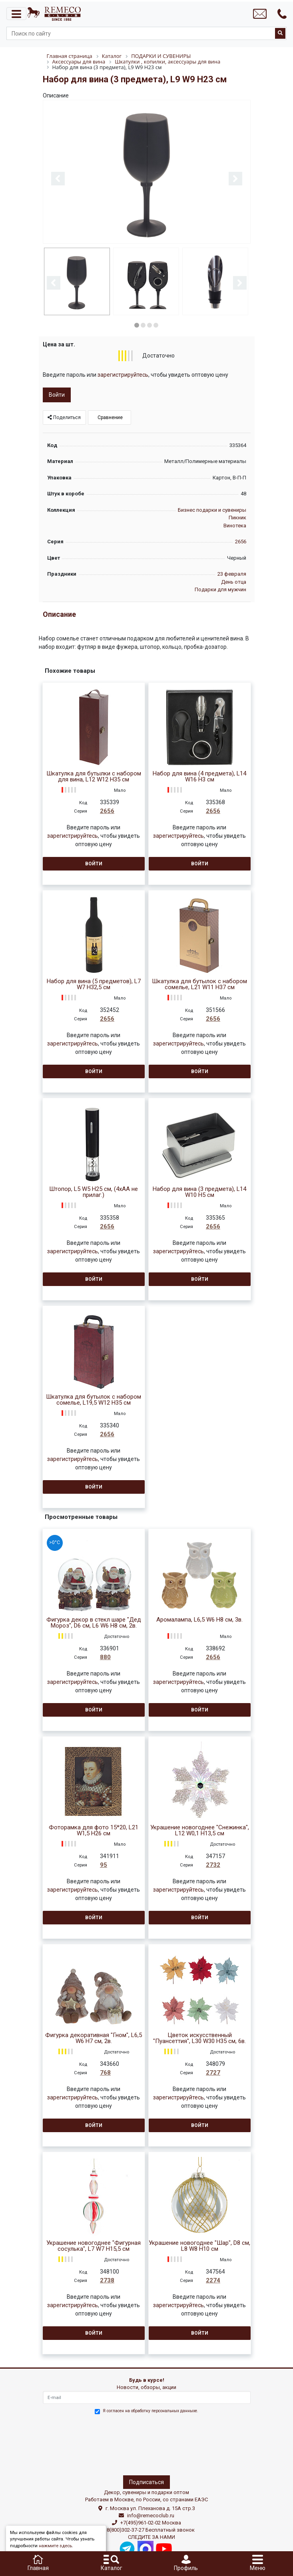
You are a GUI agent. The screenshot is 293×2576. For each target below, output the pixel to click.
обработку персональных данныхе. (164, 2410)
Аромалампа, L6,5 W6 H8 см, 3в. (199, 1620)
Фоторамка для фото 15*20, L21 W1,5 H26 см (93, 1831)
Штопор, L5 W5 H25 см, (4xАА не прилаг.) (93, 1192)
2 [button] (143, 325)
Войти (57, 395)
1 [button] (136, 325)
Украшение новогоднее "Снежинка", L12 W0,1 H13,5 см (199, 1831)
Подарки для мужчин (220, 589)
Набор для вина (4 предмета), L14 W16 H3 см (199, 777)
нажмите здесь (55, 2545)
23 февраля (231, 574)
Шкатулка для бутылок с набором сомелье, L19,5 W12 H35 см (93, 1400)
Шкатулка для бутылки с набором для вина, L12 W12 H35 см (93, 777)
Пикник (237, 518)
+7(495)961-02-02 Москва (150, 2523)
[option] (146, 172)
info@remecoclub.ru (150, 2515)
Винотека (234, 526)
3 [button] (149, 325)
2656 (240, 542)
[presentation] (77, 2443)
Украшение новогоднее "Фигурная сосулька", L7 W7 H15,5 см (93, 2246)
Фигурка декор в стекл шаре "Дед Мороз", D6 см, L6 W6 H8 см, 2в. (93, 1623)
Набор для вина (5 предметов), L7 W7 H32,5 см (94, 984)
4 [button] (155, 325)
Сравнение (109, 417)
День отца (233, 582)
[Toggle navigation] (16, 13)
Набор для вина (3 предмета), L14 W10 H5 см (199, 1192)
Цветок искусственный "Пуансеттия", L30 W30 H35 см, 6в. (199, 2038)
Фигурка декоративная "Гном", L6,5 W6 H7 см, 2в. (93, 2038)
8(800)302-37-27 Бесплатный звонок (151, 2530)
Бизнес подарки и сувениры (212, 510)
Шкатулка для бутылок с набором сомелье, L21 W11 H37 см (199, 984)
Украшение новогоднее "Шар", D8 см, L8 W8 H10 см (199, 2246)
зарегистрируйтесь (123, 375)
